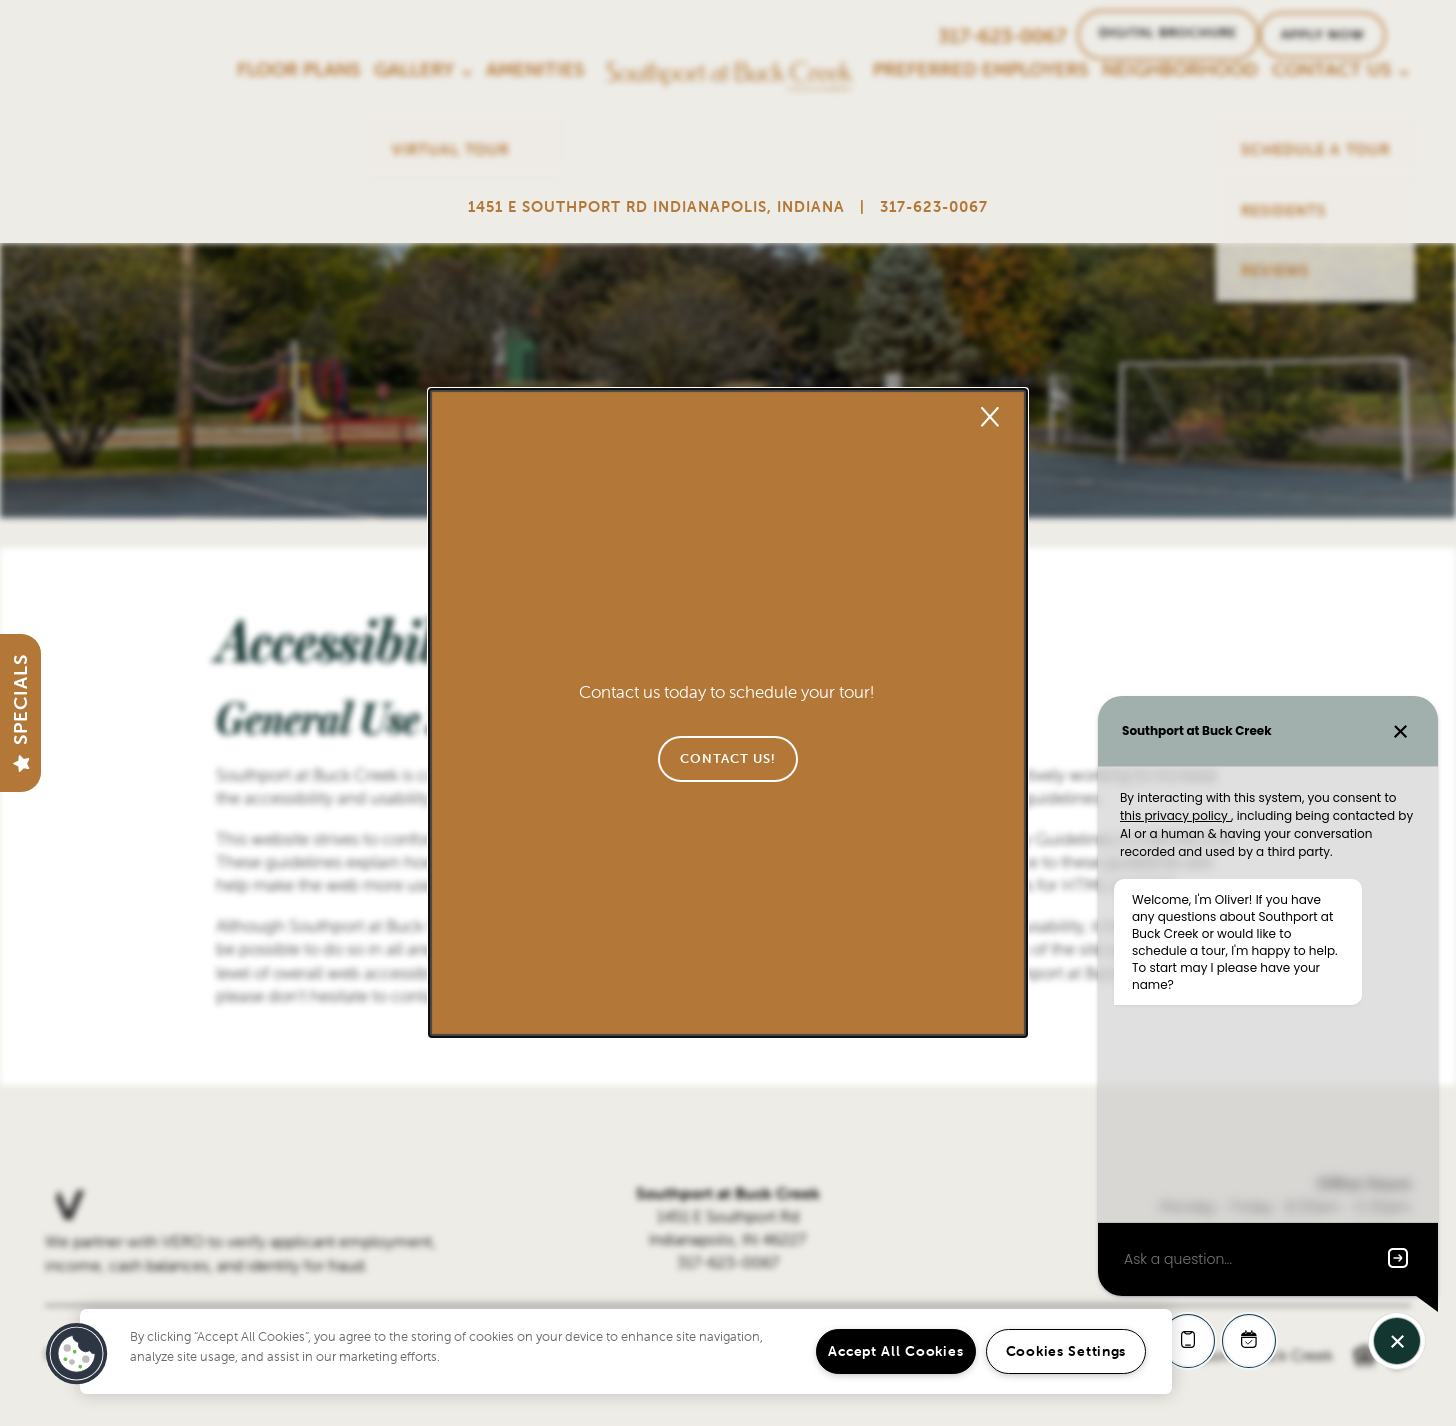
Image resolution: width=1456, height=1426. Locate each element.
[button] (728, 759)
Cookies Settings (1066, 1351)
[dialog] (728, 713)
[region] (626, 1351)
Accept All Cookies (895, 1351)
